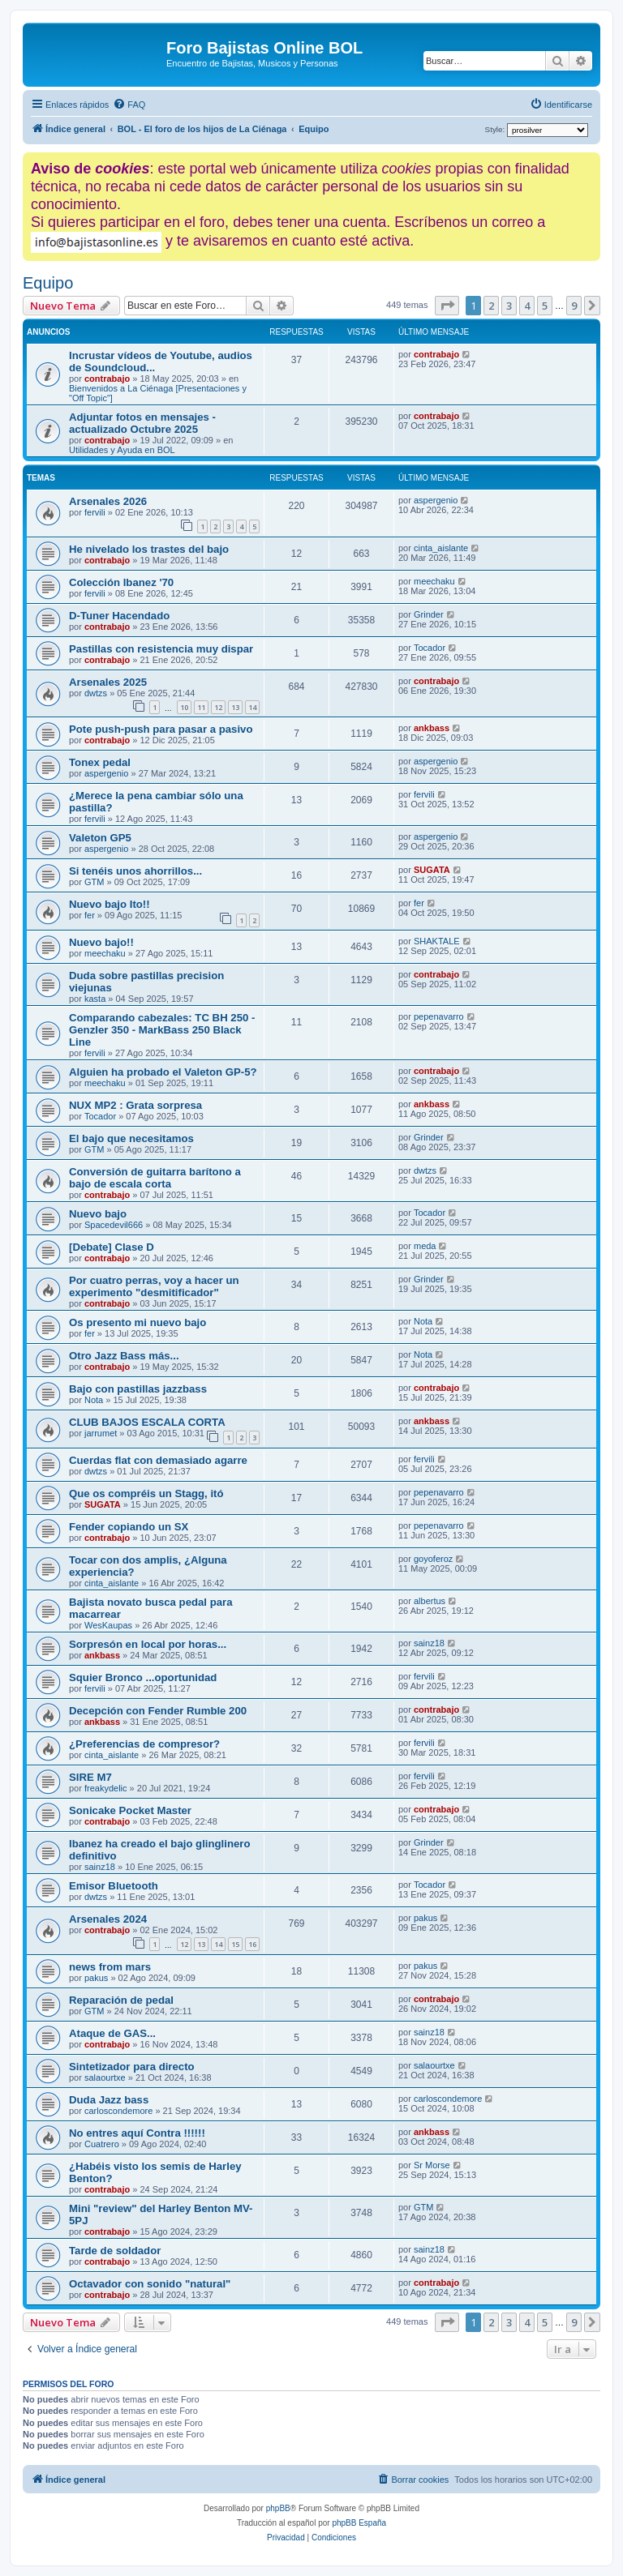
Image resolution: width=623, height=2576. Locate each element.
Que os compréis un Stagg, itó (146, 1493)
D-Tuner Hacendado (119, 616)
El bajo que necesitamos (131, 1138)
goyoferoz (433, 1559)
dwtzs (95, 693)
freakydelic (105, 1788)
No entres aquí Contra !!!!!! (137, 2133)
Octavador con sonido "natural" (149, 2284)
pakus (425, 1918)
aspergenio (436, 500)
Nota (423, 1321)
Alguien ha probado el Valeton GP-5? (163, 1072)
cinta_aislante (441, 548)
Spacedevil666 (113, 1225)
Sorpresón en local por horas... (147, 1644)
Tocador (429, 648)
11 (201, 707)
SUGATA (432, 870)
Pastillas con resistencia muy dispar (161, 649)
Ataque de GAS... (112, 2033)
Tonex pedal (100, 762)
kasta (94, 998)
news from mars (110, 1967)
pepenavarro (439, 1016)
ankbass (431, 728)
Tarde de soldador (115, 2250)
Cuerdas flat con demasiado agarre (158, 1460)
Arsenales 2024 (108, 1919)
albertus (429, 1601)
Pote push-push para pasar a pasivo (160, 729)
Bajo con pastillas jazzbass (138, 1389)
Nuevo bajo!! (101, 942)
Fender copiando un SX (128, 1527)
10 (184, 707)
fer (89, 915)
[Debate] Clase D (111, 1247)
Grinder (429, 614)
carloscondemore (118, 2111)
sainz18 (429, 1643)
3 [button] (509, 305)
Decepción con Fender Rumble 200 (158, 1711)
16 (252, 1944)
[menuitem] (129, 104)
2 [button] (491, 305)
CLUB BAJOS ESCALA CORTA (147, 1422)
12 (218, 707)
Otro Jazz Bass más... (124, 1356)
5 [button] (545, 305)
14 (252, 707)
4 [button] (527, 305)
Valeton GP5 (100, 838)
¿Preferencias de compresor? (144, 1744)
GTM (94, 882)
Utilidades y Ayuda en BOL (122, 450)
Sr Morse (432, 2165)
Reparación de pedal (121, 2000)
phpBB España (359, 2522)
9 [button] (574, 305)
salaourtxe (105, 2077)
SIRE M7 (90, 1777)
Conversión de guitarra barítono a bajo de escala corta (155, 1178)
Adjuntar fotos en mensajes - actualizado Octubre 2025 (142, 423)
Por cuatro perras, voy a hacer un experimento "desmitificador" (154, 1286)
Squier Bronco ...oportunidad (143, 1677)
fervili (94, 512)
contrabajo (107, 378)
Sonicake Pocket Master (130, 1810)
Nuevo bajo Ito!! (109, 904)
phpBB (278, 2508)
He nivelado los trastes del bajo (149, 549)
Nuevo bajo (98, 1214)
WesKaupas (108, 1625)
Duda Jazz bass (108, 2100)
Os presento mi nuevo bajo (137, 1322)
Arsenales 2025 (108, 682)
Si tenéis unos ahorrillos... (135, 871)
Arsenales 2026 (108, 501)
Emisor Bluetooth (113, 1886)
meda (425, 1246)
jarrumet (100, 1433)
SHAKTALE (437, 941)
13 (235, 707)
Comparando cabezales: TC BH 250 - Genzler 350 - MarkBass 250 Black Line (162, 1030)
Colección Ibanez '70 (121, 582)
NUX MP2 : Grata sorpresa (135, 1105)
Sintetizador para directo (132, 2066)
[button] (447, 305)
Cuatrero (101, 2144)
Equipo (48, 283)
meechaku (434, 581)
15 (235, 1944)
